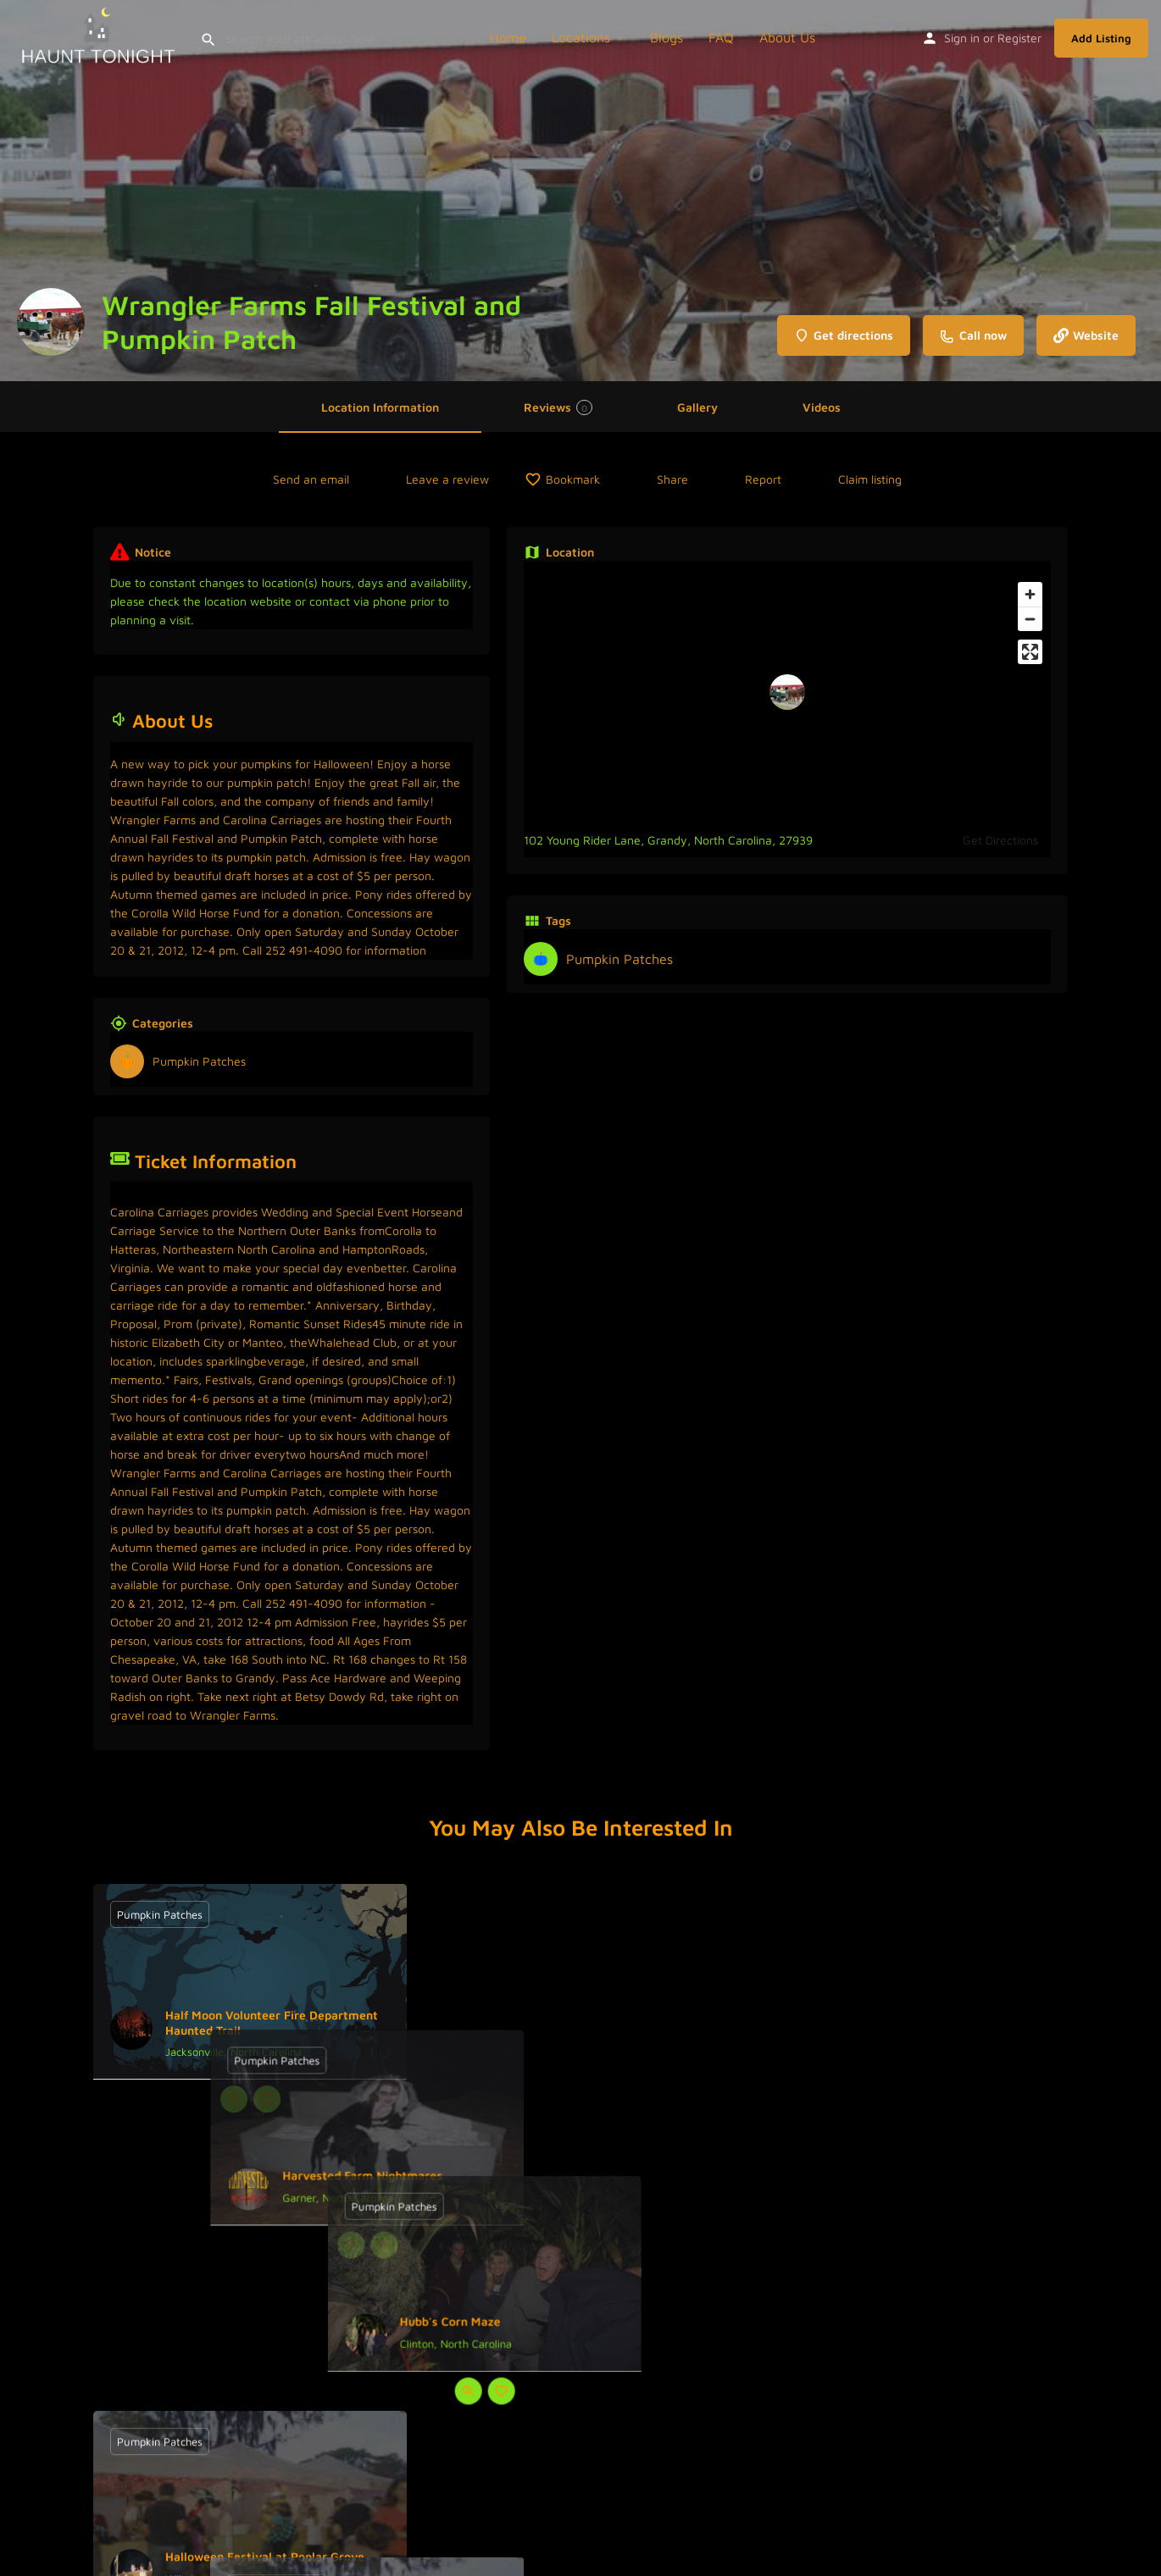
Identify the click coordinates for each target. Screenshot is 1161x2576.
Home (508, 37)
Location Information (380, 407)
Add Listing (1101, 38)
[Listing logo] (51, 322)
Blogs (666, 37)
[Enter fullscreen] (1030, 652)
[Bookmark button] (267, 2099)
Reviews (558, 407)
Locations (581, 37)
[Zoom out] (1030, 619)
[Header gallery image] (580, 190)
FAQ (721, 37)
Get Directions (1000, 840)
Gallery (697, 407)
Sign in (962, 37)
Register (1019, 37)
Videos (822, 407)
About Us (787, 37)
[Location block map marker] (787, 692)
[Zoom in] (1030, 594)
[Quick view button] (233, 2099)
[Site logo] (100, 35)
